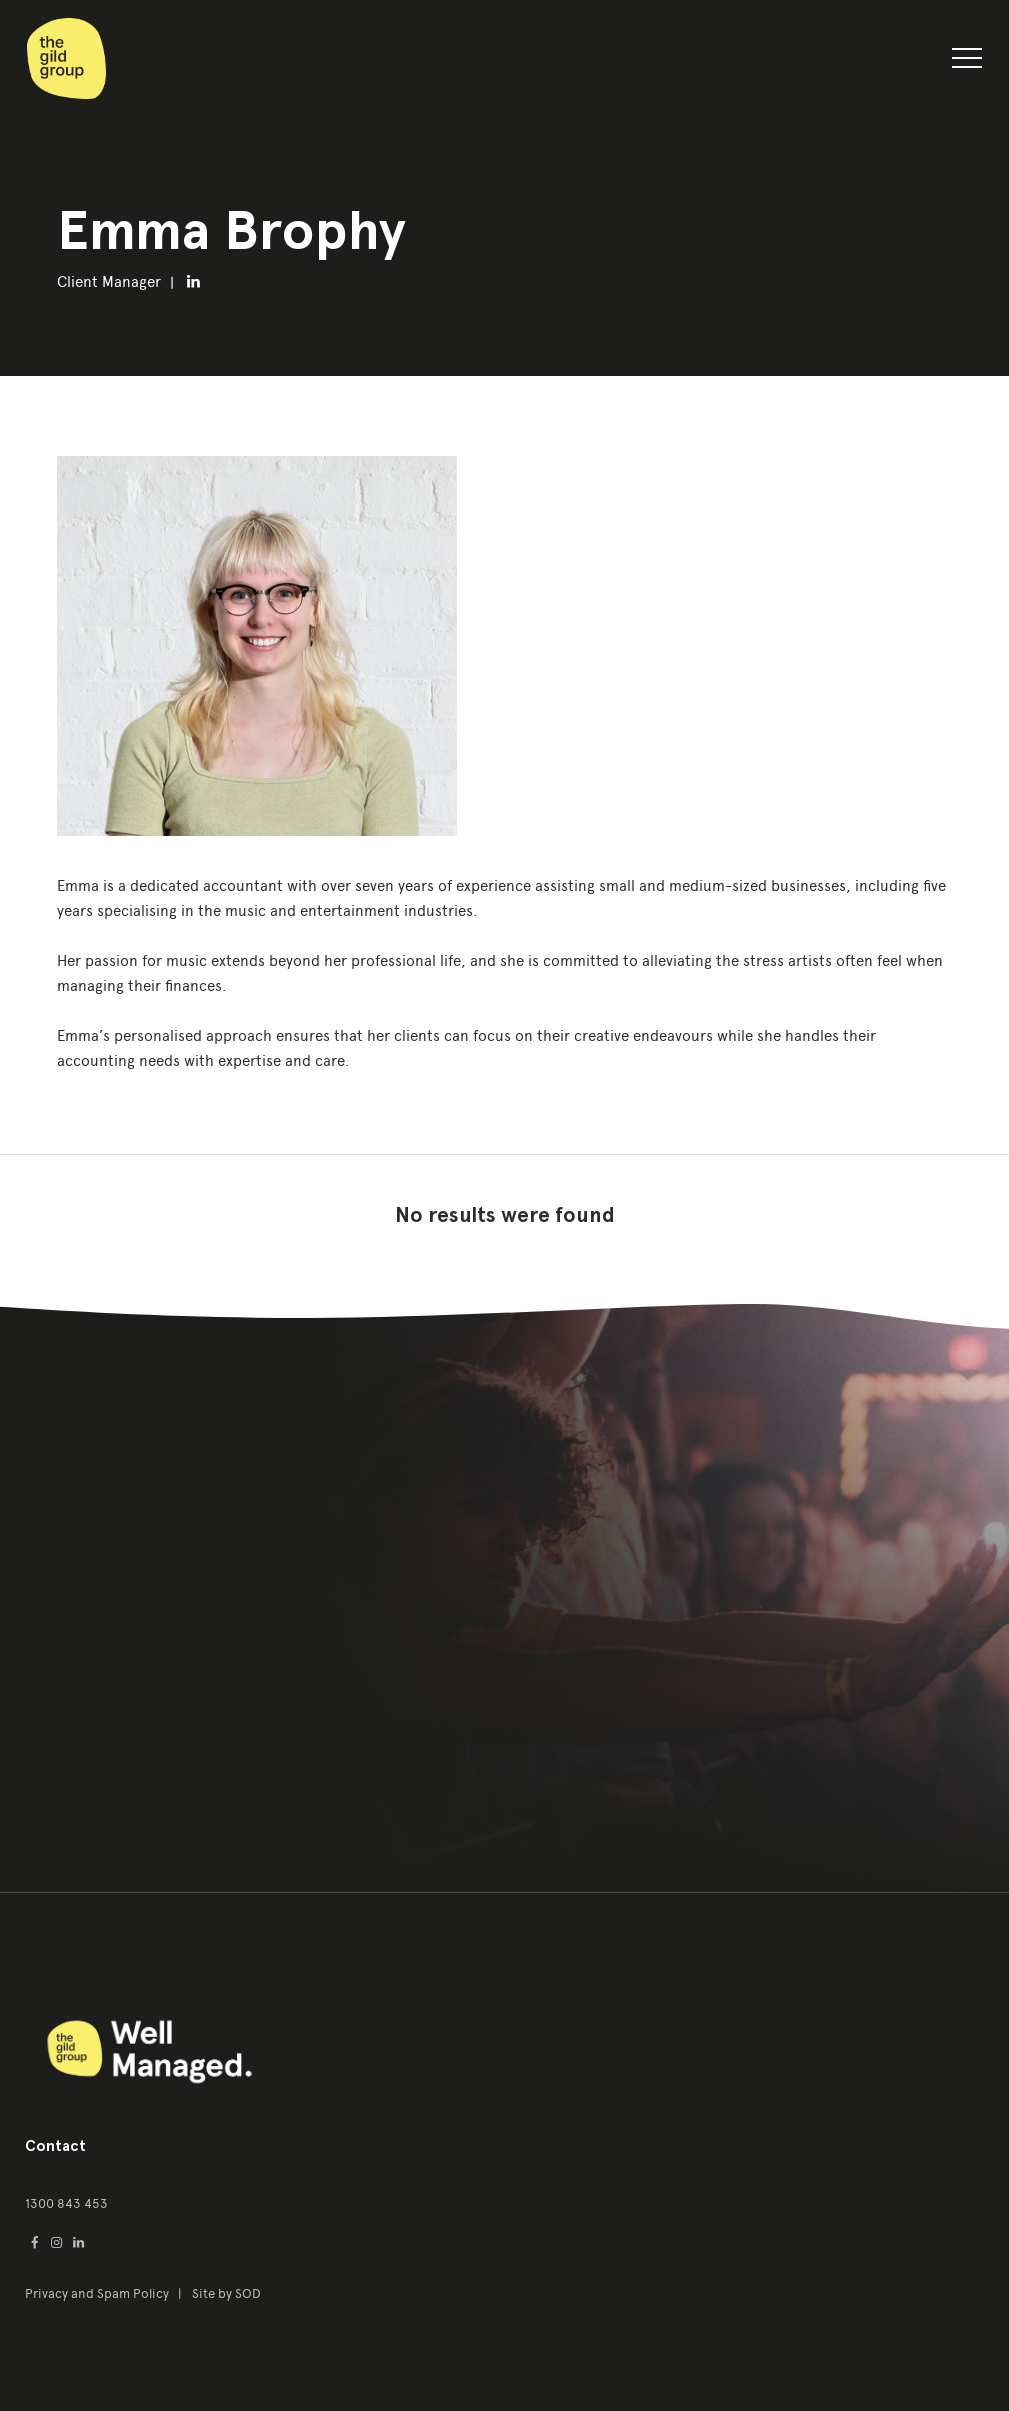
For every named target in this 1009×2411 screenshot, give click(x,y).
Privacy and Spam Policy (98, 2293)
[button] (967, 62)
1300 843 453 (66, 2203)
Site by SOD (226, 2293)
